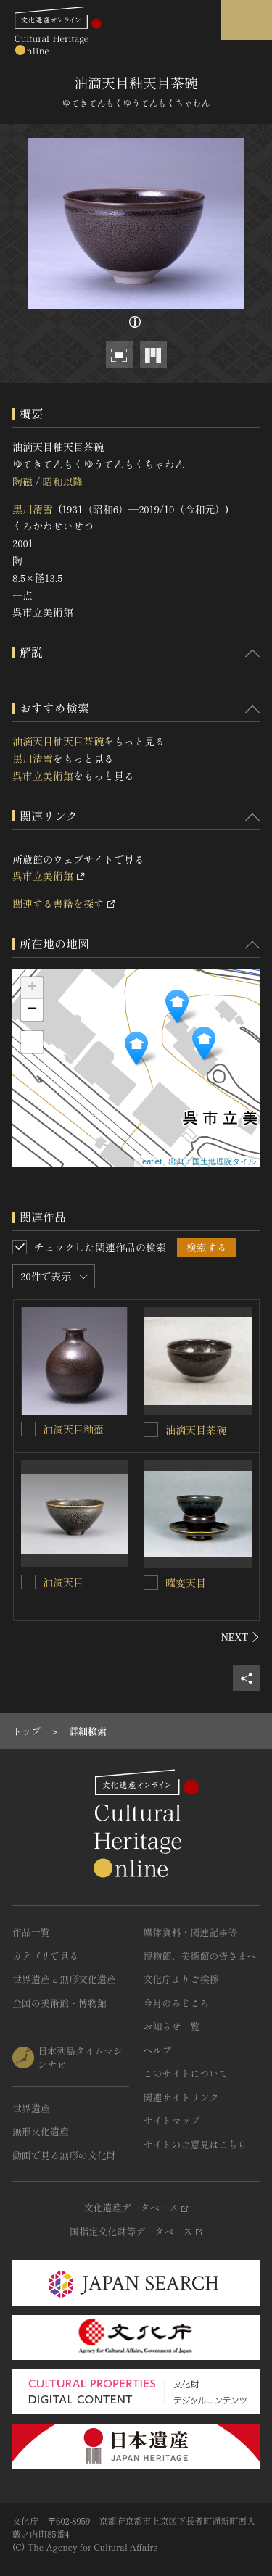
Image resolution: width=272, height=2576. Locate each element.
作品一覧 (31, 1932)
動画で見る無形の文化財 (64, 2155)
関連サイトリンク (181, 2097)
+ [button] (32, 988)
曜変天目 (185, 1582)
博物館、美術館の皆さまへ (200, 1956)
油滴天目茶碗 (195, 1429)
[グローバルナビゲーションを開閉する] (246, 20)
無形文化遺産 (40, 2131)
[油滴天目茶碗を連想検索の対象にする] (151, 1429)
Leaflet (150, 1161)
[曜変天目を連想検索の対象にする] (151, 1582)
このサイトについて (186, 2073)
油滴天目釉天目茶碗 (58, 741)
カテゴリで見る (45, 1956)
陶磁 (22, 481)
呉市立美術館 (42, 776)
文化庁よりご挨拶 (181, 1979)
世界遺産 (31, 2108)
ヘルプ (158, 2050)
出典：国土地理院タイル (212, 1161)
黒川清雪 (32, 509)
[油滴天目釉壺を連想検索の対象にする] (28, 1429)
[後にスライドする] (240, 1637)
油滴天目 (63, 1582)
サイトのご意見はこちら (195, 2144)
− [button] (32, 1010)
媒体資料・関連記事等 (191, 1932)
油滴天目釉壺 (73, 1429)
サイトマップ (172, 2120)
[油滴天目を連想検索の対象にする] (28, 1582)
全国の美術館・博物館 (59, 2003)
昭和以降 (62, 481)
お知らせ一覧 (172, 2026)
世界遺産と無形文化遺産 (64, 1979)
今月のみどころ (177, 2003)
